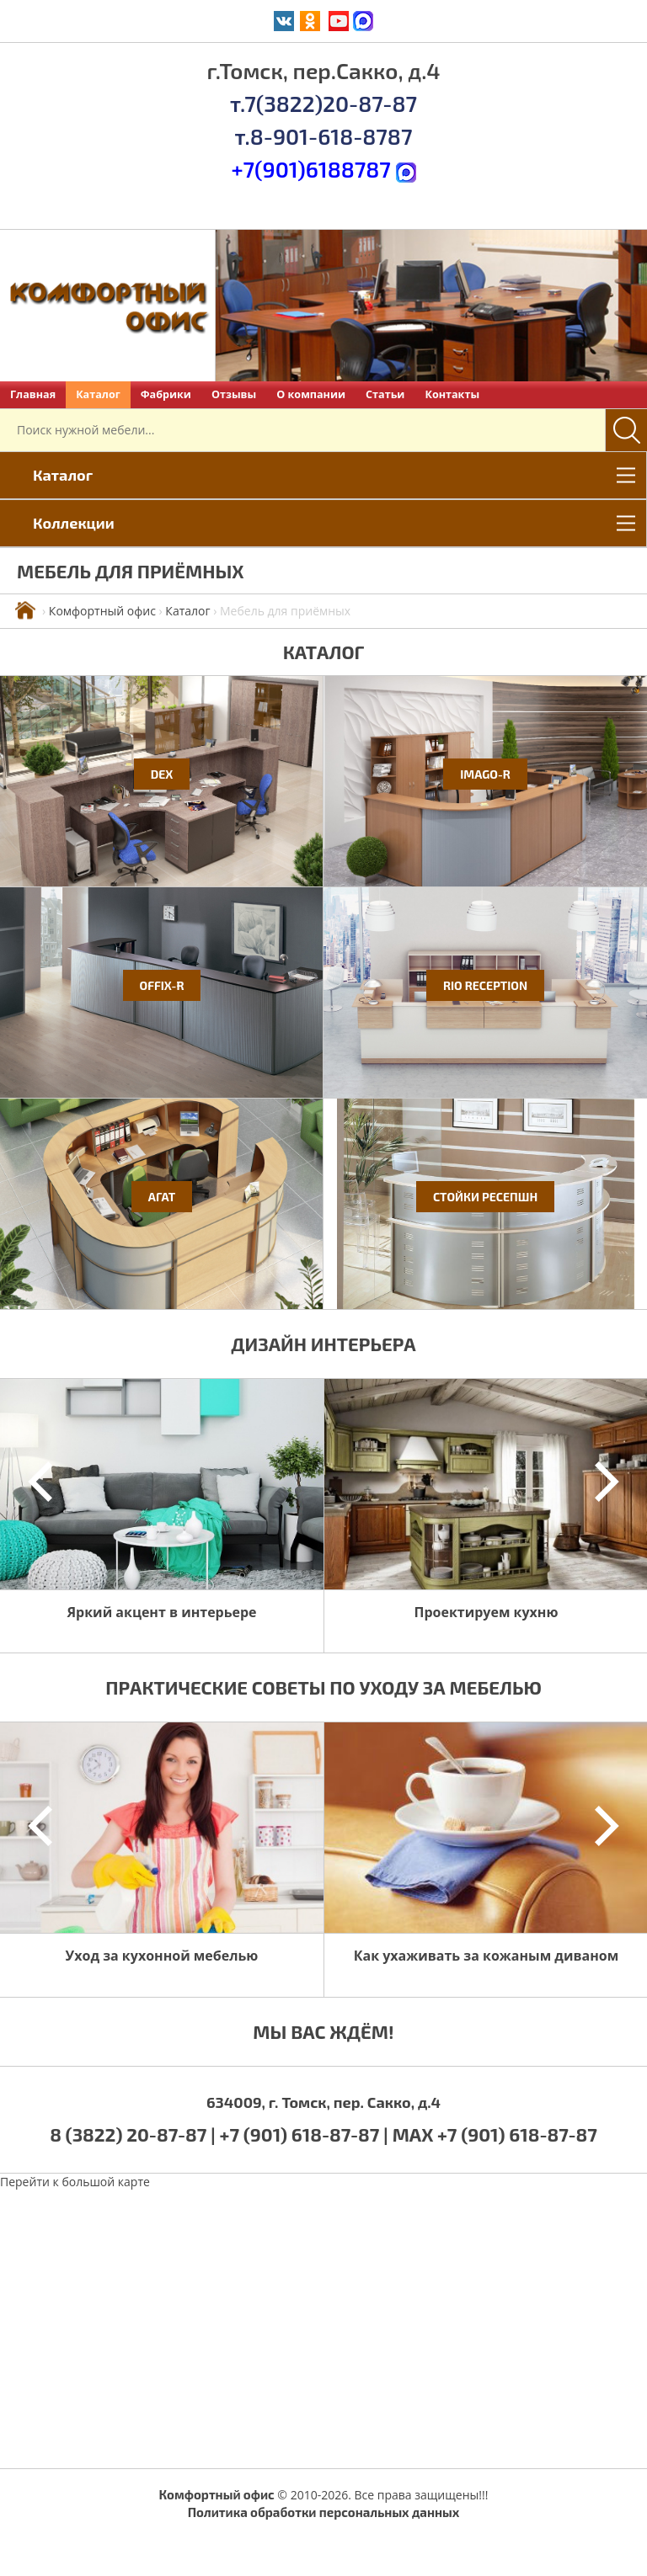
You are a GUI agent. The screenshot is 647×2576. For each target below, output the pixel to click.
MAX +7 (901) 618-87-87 (495, 2134)
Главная (33, 394)
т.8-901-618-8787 (324, 136)
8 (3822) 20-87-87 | (134, 2134)
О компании (310, 394)
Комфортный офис (102, 611)
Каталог (98, 394)
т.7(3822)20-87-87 (323, 103)
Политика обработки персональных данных (324, 2512)
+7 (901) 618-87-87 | (304, 2134)
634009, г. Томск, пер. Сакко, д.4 (323, 2102)
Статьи (385, 394)
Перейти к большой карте (75, 2182)
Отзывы (233, 394)
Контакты (452, 394)
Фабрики (166, 394)
